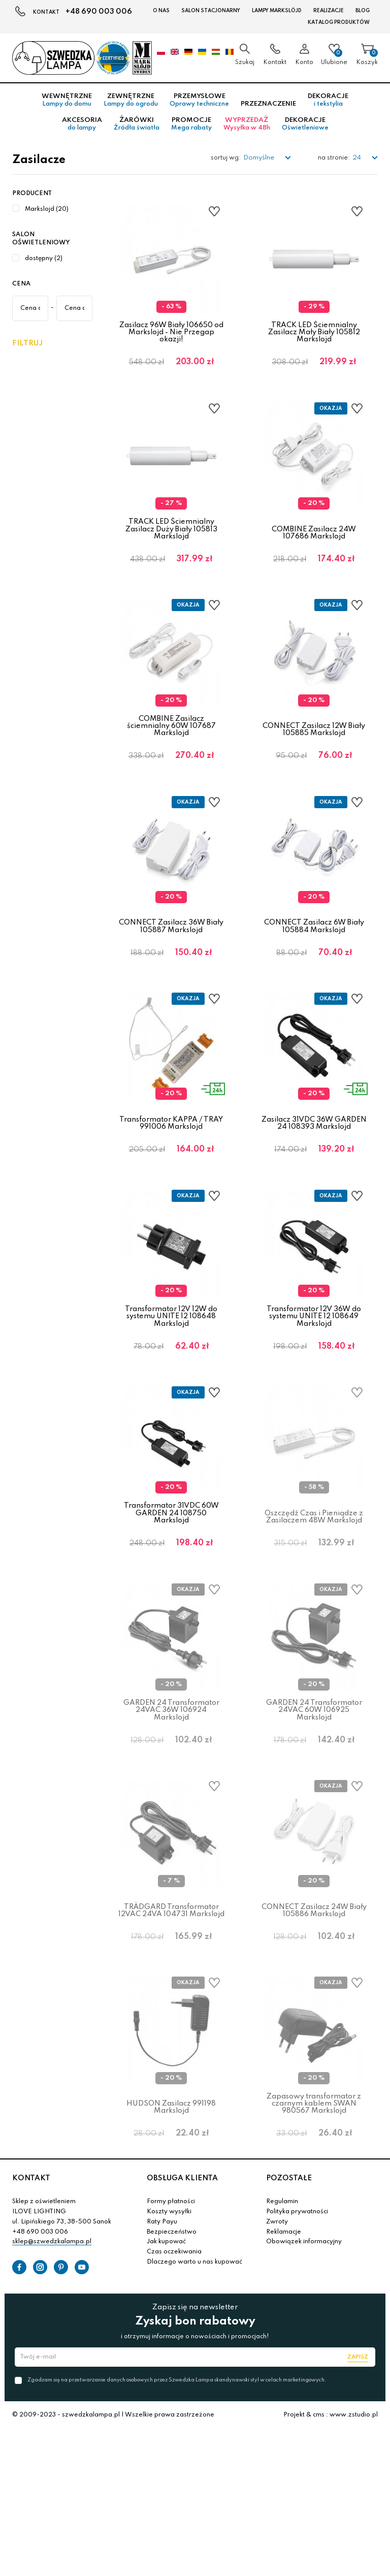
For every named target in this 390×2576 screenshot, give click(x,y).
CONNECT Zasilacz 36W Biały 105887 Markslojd (171, 970)
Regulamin (282, 2348)
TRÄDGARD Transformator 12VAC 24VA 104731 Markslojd (171, 2027)
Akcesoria (82, 124)
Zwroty (277, 2368)
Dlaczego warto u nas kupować (194, 2408)
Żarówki (136, 124)
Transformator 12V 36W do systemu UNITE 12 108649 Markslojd (314, 1390)
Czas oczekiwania (174, 2398)
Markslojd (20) (47, 209)
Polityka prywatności (297, 2358)
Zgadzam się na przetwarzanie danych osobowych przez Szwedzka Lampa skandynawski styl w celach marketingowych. (176, 2526)
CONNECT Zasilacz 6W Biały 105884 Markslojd (314, 970)
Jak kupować (166, 2388)
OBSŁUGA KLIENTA (182, 2324)
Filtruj (27, 343)
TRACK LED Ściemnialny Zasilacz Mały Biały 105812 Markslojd (314, 332)
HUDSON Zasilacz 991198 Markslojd (171, 2239)
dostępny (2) (43, 259)
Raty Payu (162, 2368)
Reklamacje (283, 2378)
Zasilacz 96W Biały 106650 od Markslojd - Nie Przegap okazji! (171, 332)
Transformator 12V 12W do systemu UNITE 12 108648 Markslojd (171, 1390)
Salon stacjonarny (210, 10)
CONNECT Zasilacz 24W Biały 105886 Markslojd (314, 2027)
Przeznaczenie (268, 104)
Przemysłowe (199, 100)
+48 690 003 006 (99, 11)
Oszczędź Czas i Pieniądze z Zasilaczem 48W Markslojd (314, 1605)
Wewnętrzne (67, 100)
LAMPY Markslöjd (277, 10)
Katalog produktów (339, 22)
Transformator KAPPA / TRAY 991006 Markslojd (171, 1181)
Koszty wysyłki (169, 2358)
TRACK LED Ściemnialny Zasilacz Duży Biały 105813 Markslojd (171, 544)
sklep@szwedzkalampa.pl (51, 2388)
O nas (161, 10)
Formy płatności (171, 2348)
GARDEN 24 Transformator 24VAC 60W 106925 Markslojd (314, 1813)
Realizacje (328, 10)
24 (357, 157)
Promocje (191, 124)
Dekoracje (328, 100)
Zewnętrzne (131, 100)
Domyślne (259, 157)
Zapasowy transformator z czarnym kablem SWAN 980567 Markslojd (314, 2235)
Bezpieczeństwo (172, 2378)
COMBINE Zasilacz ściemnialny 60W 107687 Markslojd (171, 755)
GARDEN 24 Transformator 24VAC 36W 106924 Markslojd (171, 1813)
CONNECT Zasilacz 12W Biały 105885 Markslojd (314, 759)
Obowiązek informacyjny (304, 2388)
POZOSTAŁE (289, 2324)
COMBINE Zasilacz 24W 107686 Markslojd (314, 547)
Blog (362, 10)
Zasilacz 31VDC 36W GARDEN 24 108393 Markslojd (314, 1181)
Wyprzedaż (246, 124)
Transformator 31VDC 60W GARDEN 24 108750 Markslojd (171, 1601)
